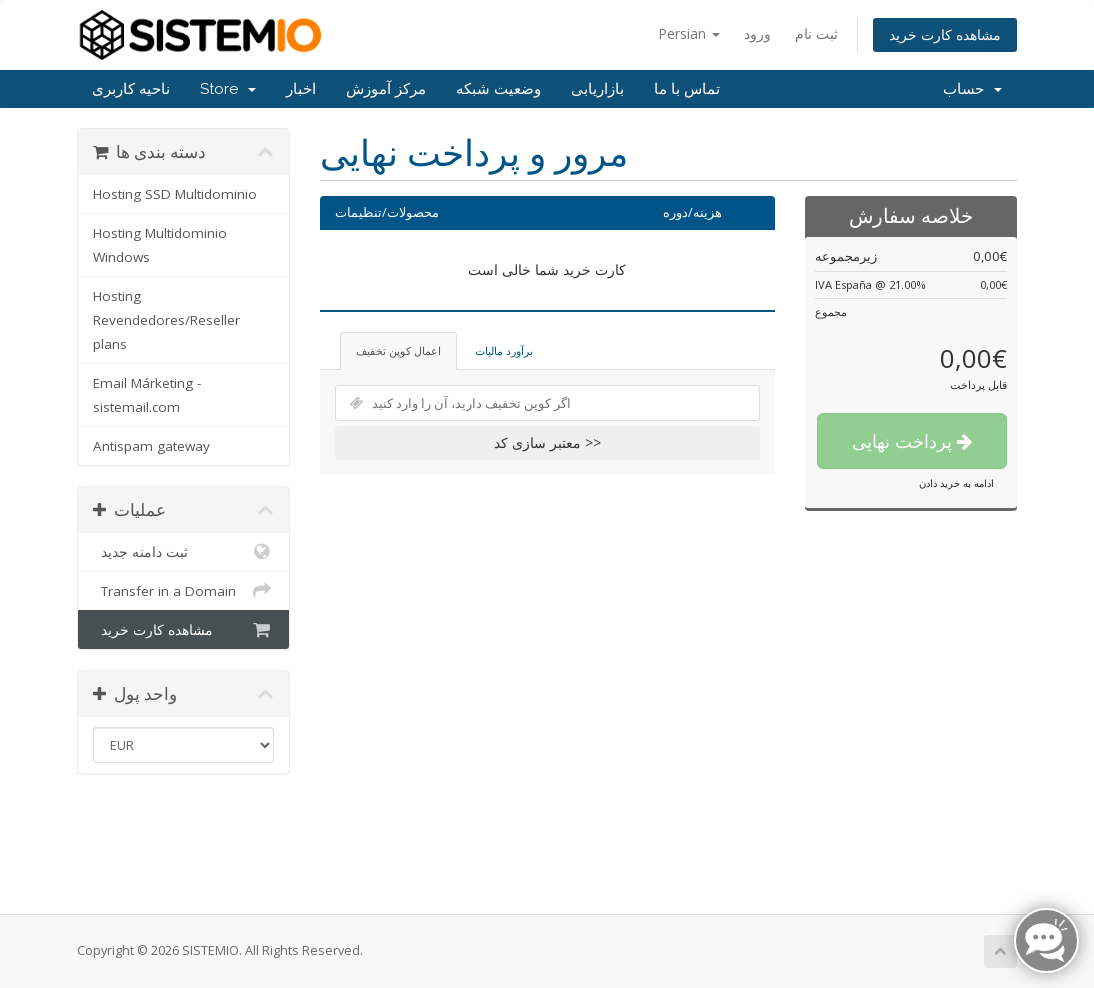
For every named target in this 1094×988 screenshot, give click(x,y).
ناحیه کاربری (131, 89)
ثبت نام (816, 33)
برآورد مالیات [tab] (504, 350)
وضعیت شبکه (498, 89)
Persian (689, 33)
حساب (972, 89)
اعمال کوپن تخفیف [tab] (398, 350)
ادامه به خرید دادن (956, 483)
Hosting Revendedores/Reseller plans (166, 320)
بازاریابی (597, 89)
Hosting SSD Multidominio (175, 194)
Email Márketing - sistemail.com (147, 395)
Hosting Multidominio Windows (160, 245)
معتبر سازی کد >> (547, 442)
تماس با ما (687, 89)
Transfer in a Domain (183, 591)
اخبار (301, 89)
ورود (757, 33)
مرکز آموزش (386, 89)
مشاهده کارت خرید (945, 34)
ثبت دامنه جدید (183, 552)
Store (228, 89)
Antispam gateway (151, 446)
